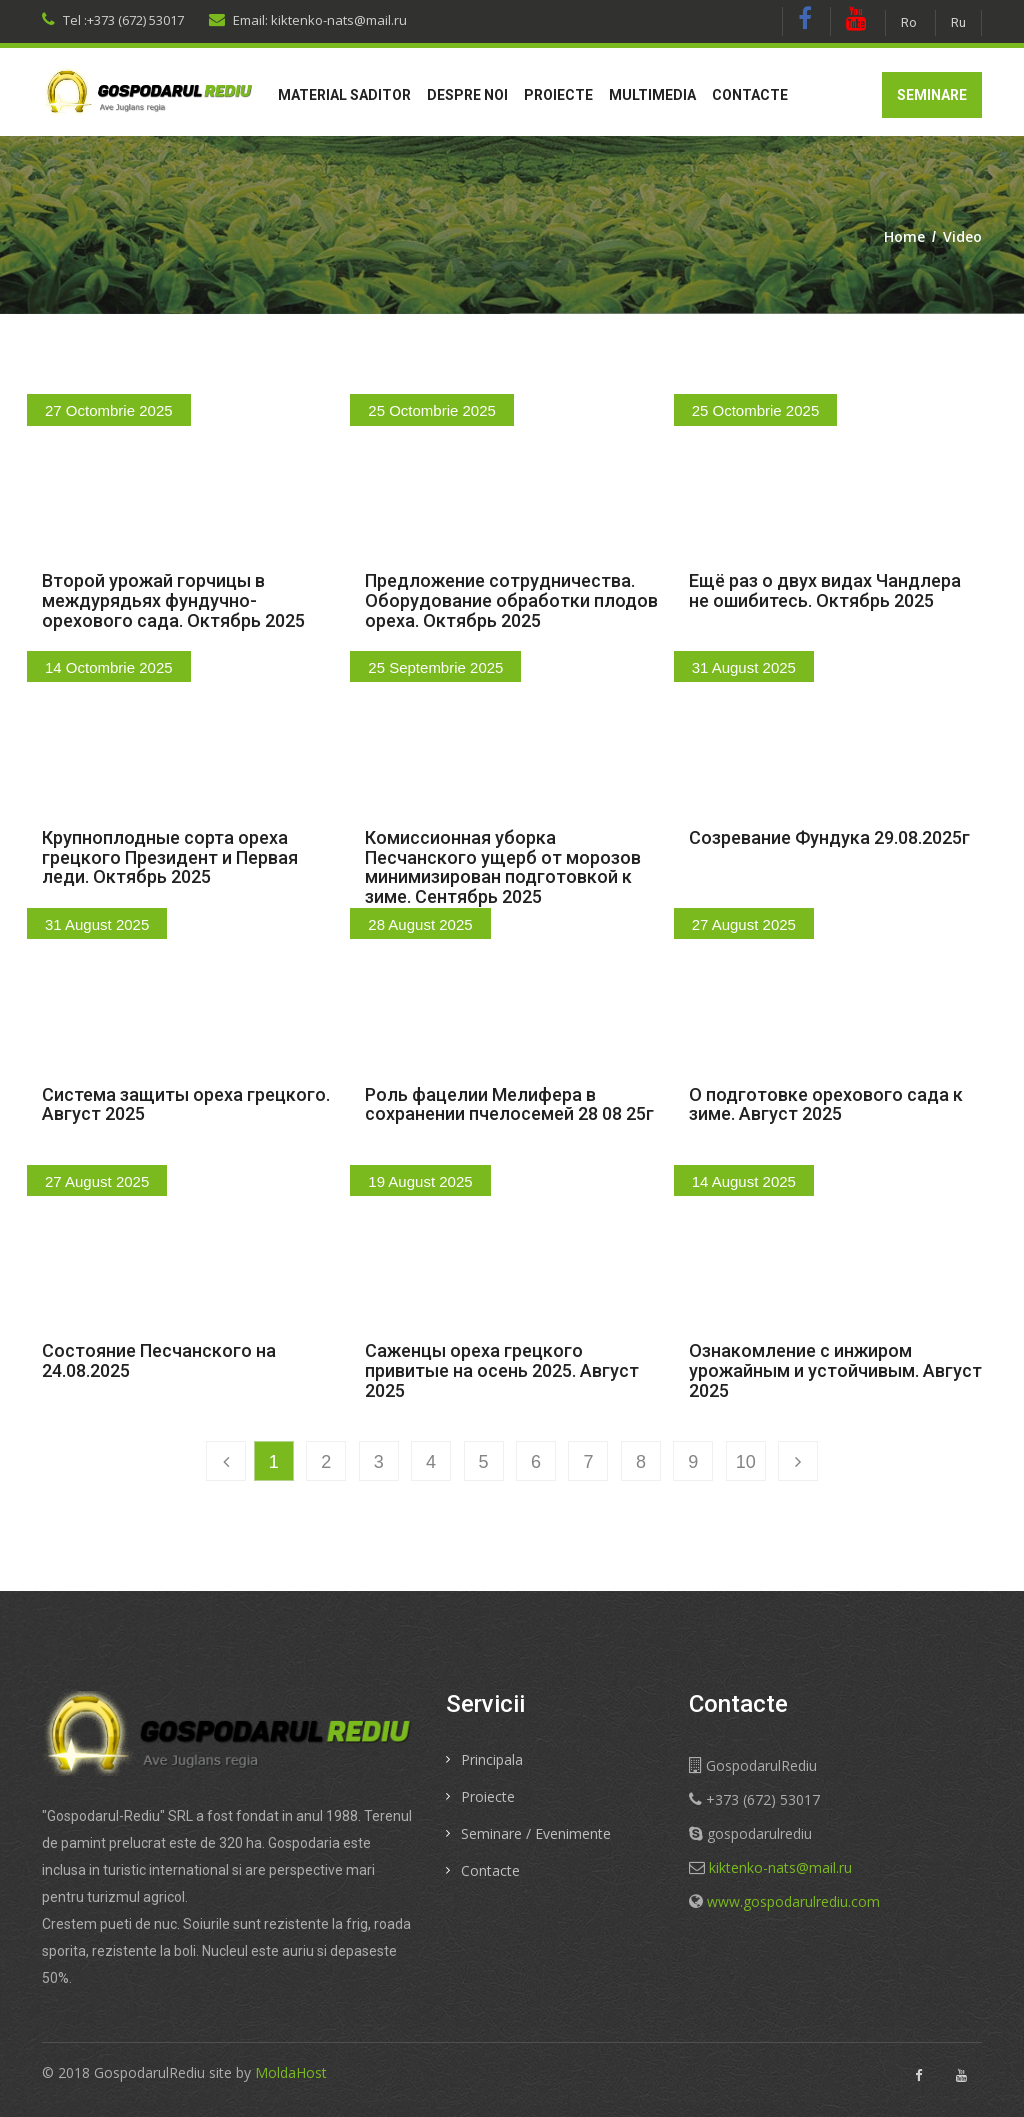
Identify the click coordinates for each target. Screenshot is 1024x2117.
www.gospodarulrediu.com (793, 1901)
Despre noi (467, 95)
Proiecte (558, 95)
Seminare (932, 95)
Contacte (750, 95)
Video (962, 236)
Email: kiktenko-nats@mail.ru (308, 20)
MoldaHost (291, 2072)
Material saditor (344, 95)
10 (746, 1462)
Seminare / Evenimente (536, 1833)
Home (904, 236)
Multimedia (652, 95)
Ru (958, 22)
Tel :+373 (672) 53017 (113, 20)
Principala (492, 1759)
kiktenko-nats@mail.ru (780, 1867)
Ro (909, 22)
